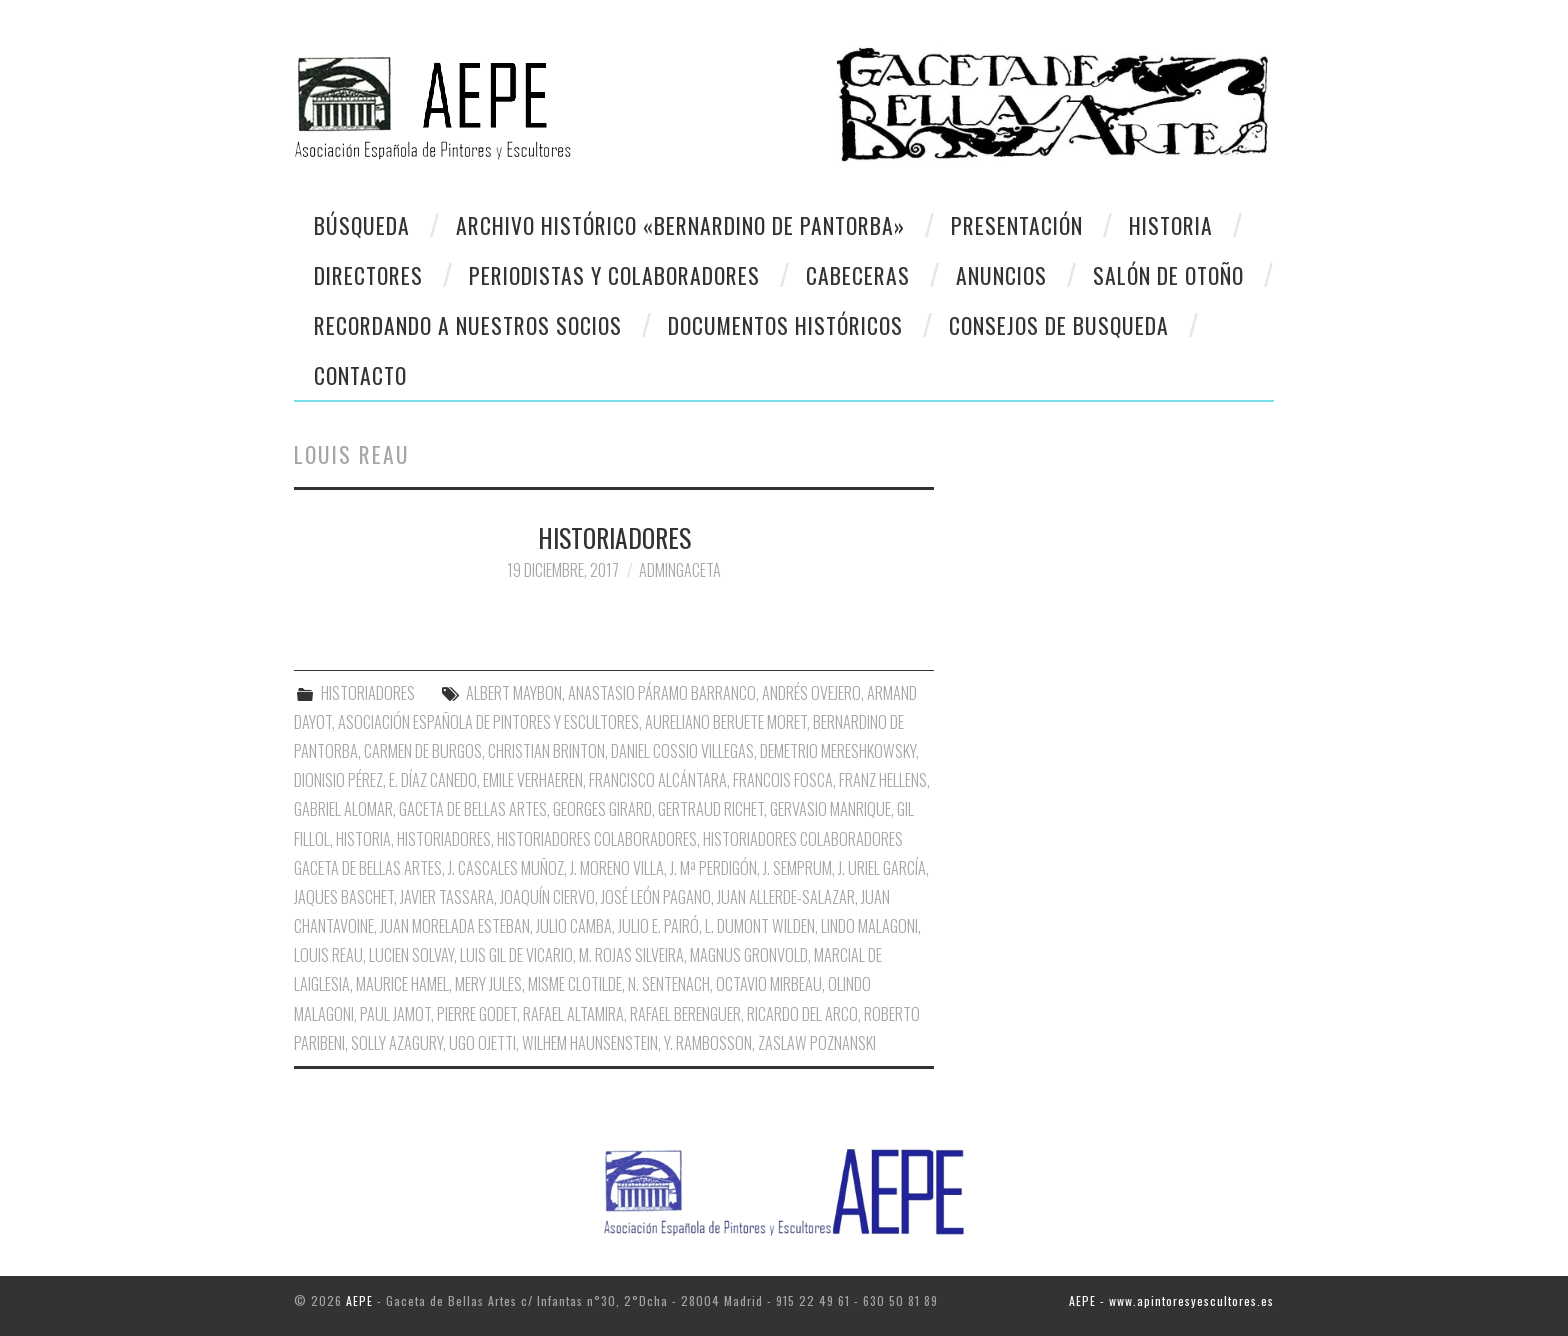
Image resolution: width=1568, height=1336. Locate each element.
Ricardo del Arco (802, 1014)
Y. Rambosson (708, 1043)
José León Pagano (656, 897)
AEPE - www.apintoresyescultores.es (1171, 1300)
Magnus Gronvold (749, 955)
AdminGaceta (680, 570)
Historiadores (444, 839)
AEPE (359, 1300)
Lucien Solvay (411, 955)
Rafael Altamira (573, 1014)
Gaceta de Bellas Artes (473, 809)
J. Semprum (797, 868)
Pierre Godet (477, 1014)
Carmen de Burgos (423, 751)
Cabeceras (858, 275)
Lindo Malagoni (869, 926)
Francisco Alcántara (658, 780)
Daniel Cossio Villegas (682, 751)
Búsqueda (362, 225)
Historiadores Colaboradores (597, 839)
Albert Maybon (514, 693)
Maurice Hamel (402, 984)
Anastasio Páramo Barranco (662, 693)
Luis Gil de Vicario (516, 955)
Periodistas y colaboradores (614, 275)
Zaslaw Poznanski (817, 1043)
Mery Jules (488, 984)
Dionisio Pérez (338, 780)
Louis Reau (328, 955)
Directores (368, 275)
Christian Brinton (546, 751)
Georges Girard (602, 809)
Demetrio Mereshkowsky (838, 751)
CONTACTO (360, 375)
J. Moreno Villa (617, 868)
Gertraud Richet (711, 809)
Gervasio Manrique (830, 809)
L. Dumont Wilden (760, 926)
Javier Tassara (447, 897)
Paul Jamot (395, 1014)
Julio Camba (574, 926)
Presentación (1017, 225)
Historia (1171, 225)
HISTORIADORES (614, 537)
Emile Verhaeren (533, 780)
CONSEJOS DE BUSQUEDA (1059, 325)
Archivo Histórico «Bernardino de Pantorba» (680, 225)
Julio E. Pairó (658, 926)
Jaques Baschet (344, 897)
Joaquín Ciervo (547, 897)
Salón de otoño (1168, 275)
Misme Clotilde (575, 984)
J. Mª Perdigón (713, 868)
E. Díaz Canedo (433, 780)
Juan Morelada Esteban (455, 926)
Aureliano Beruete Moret (726, 722)
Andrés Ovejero (811, 693)
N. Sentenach (669, 984)
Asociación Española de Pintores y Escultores (488, 722)
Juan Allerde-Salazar (786, 897)
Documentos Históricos (785, 325)
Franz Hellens (883, 780)
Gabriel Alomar (343, 809)
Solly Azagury (397, 1043)
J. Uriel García (882, 868)
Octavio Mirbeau (769, 984)
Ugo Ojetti (482, 1043)
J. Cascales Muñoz (506, 868)
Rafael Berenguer (685, 1014)
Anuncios (1001, 275)
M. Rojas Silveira (631, 955)
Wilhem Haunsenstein (590, 1043)
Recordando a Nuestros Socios (468, 325)
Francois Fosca (783, 780)
